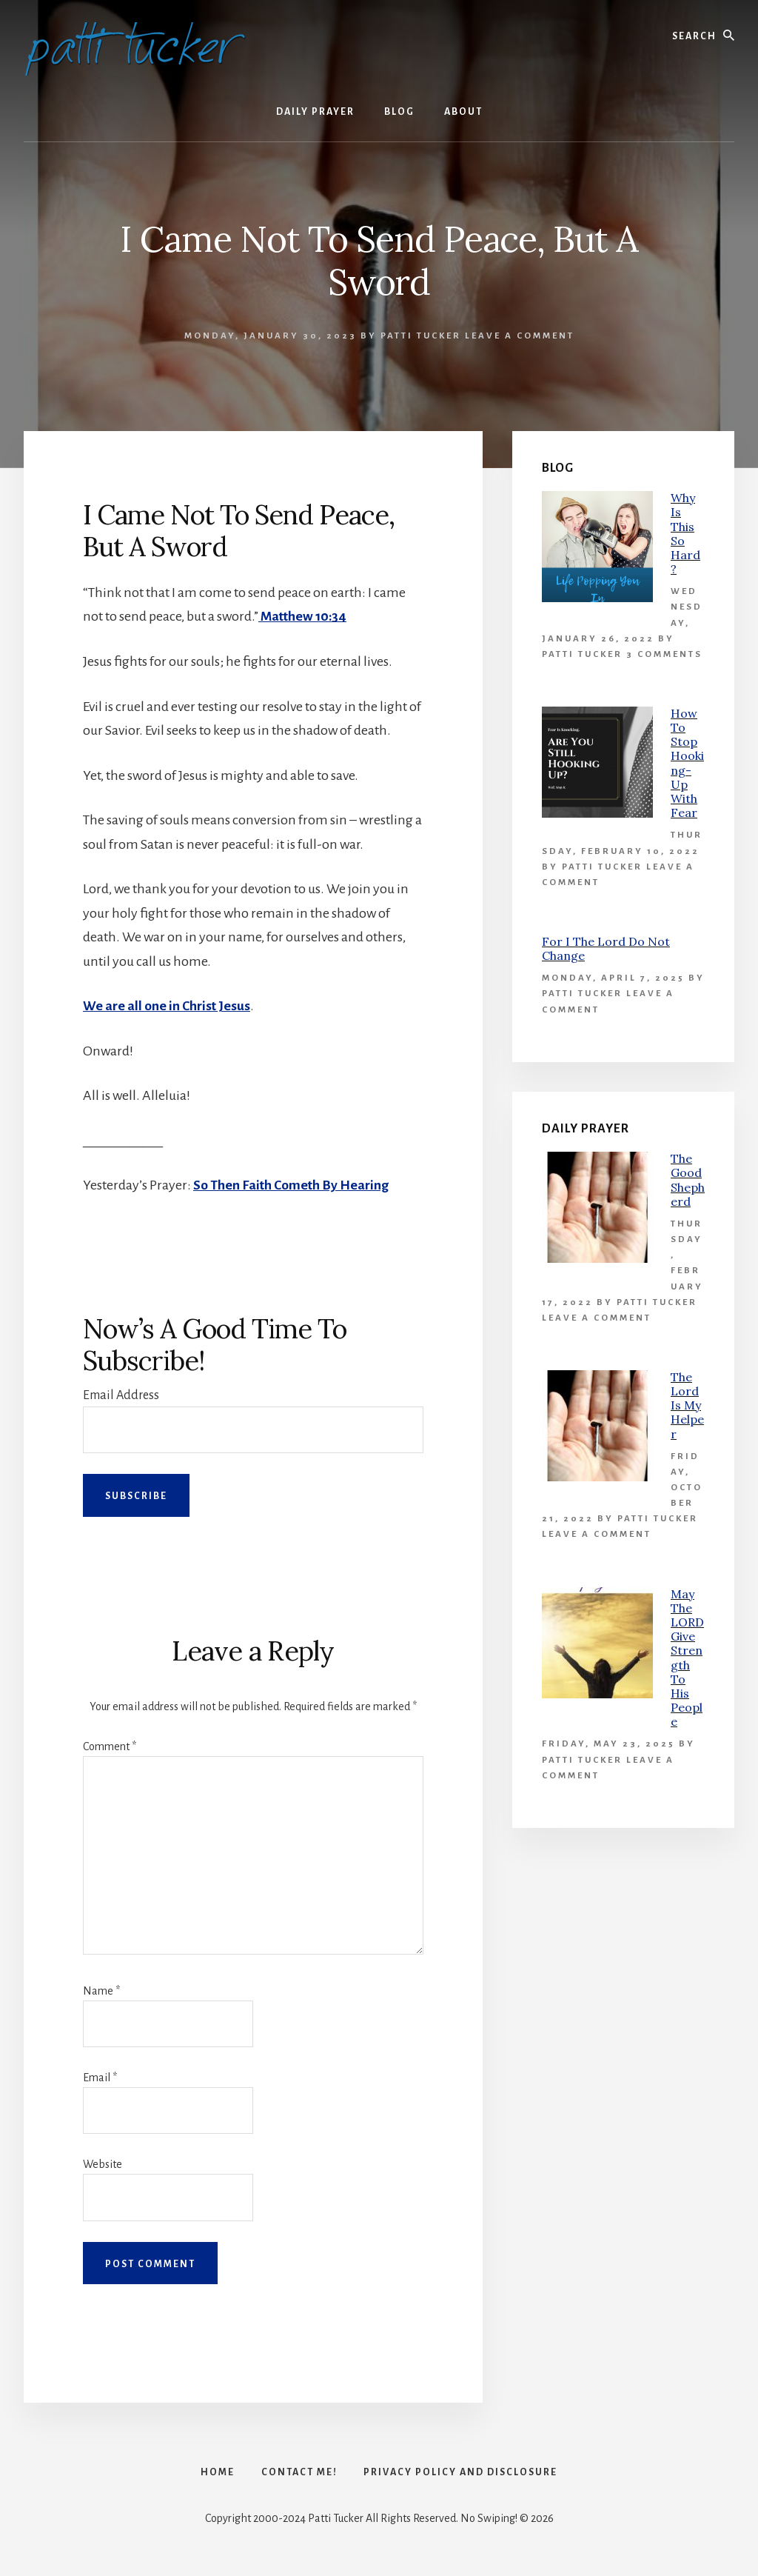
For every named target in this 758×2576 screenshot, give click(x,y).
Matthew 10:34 (303, 616)
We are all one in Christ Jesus (167, 1005)
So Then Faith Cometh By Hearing (291, 1185)
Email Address (121, 1394)
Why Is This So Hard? (685, 533)
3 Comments (664, 654)
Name (101, 1990)
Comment (109, 1746)
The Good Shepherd (688, 1180)
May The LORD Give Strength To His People (687, 1657)
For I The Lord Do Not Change (606, 948)
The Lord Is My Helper (687, 1405)
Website (102, 2164)
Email (100, 2077)
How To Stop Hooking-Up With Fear (687, 763)
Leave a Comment (519, 336)
